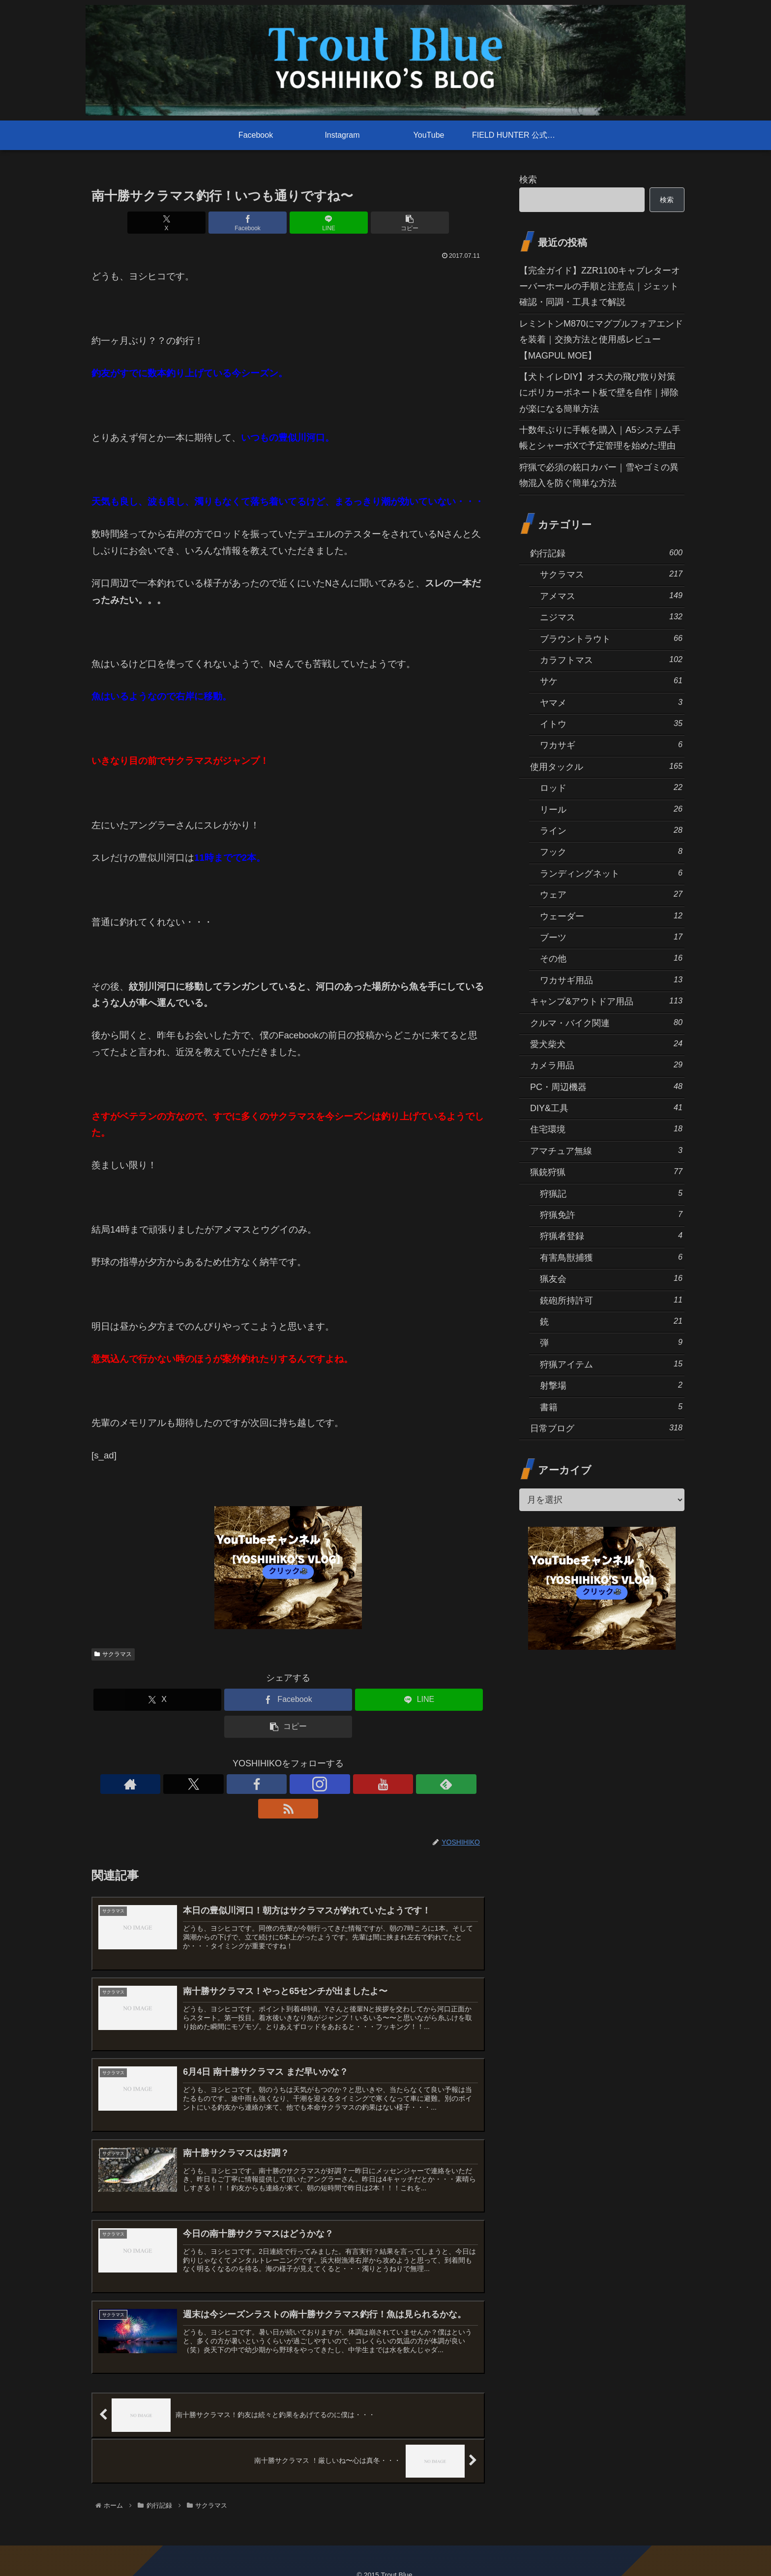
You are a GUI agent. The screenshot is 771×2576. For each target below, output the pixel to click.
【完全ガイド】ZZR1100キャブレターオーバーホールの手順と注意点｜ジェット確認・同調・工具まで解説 (599, 286)
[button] (387, 223)
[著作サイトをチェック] (220, 1784)
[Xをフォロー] (243, 1784)
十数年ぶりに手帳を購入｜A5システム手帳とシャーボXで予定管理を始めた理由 (600, 438)
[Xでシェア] (188, 223)
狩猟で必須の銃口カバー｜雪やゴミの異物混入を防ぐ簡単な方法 (599, 475)
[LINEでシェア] (321, 223)
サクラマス (113, 1654)
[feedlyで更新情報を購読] (333, 1784)
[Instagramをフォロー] (288, 1784)
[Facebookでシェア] (255, 223)
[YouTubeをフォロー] (311, 1784)
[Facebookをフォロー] (265, 1784)
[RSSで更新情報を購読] (356, 1784)
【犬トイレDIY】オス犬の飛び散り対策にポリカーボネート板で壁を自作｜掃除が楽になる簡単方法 (599, 393)
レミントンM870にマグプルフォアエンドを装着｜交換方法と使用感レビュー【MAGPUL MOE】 (601, 340)
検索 (528, 179)
